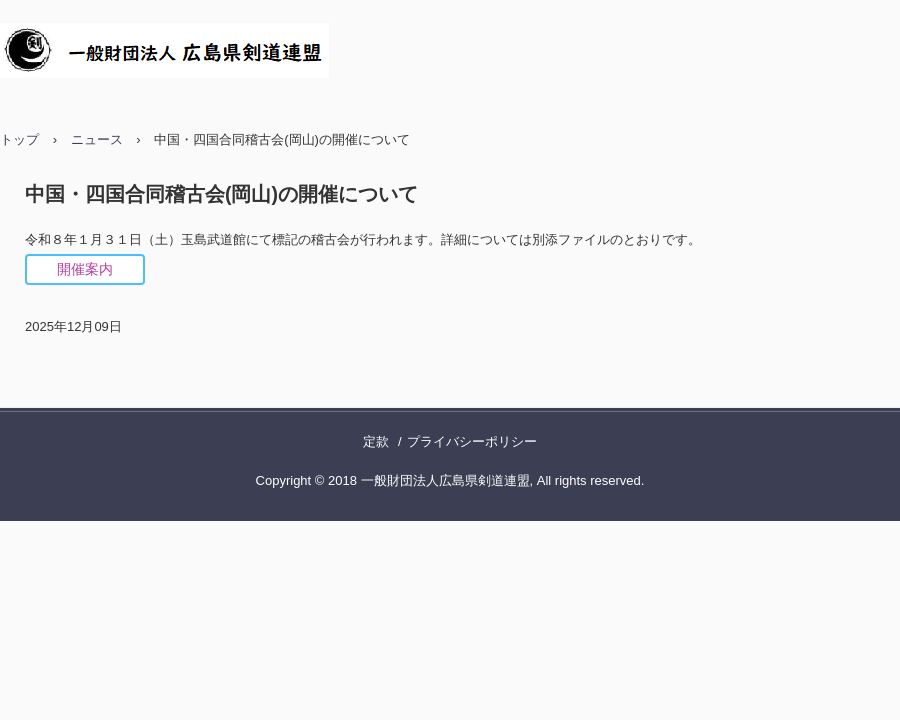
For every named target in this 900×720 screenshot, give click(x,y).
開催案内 (85, 269)
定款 (376, 441)
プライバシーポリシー (472, 441)
